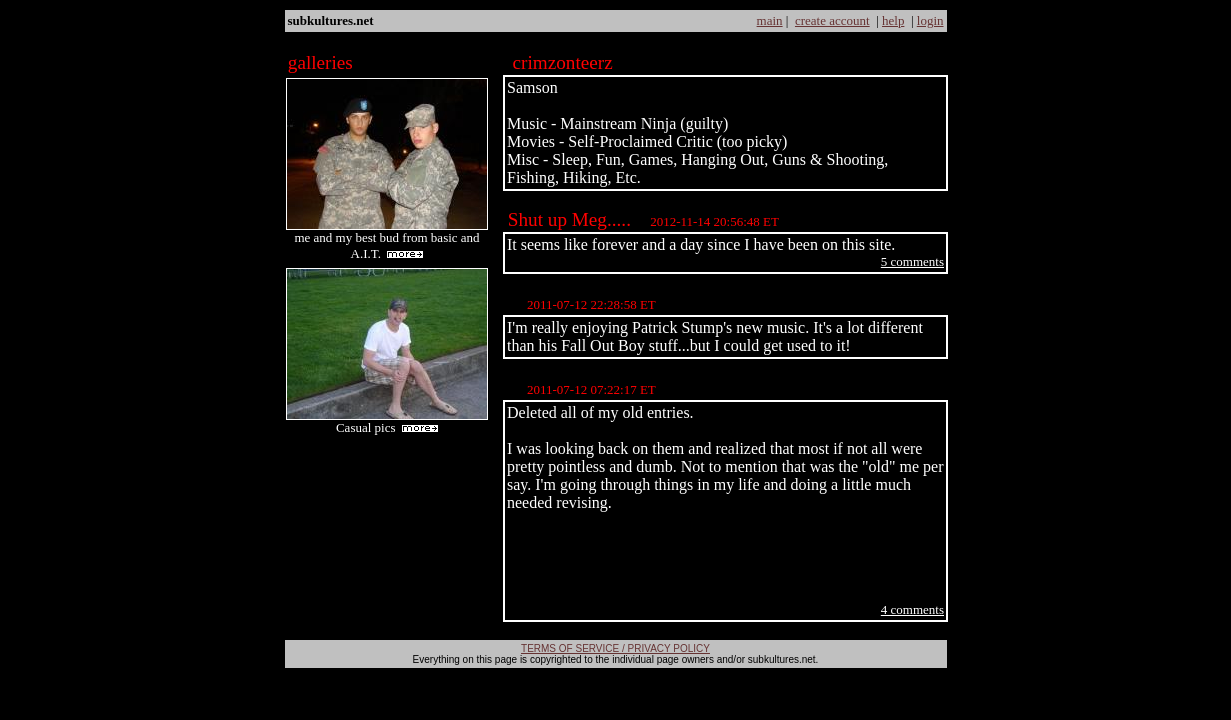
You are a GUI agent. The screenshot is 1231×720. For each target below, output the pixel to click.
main (770, 20)
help (893, 20)
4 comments (912, 609)
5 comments (912, 261)
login (930, 20)
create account (832, 20)
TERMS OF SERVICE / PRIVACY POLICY (615, 648)
